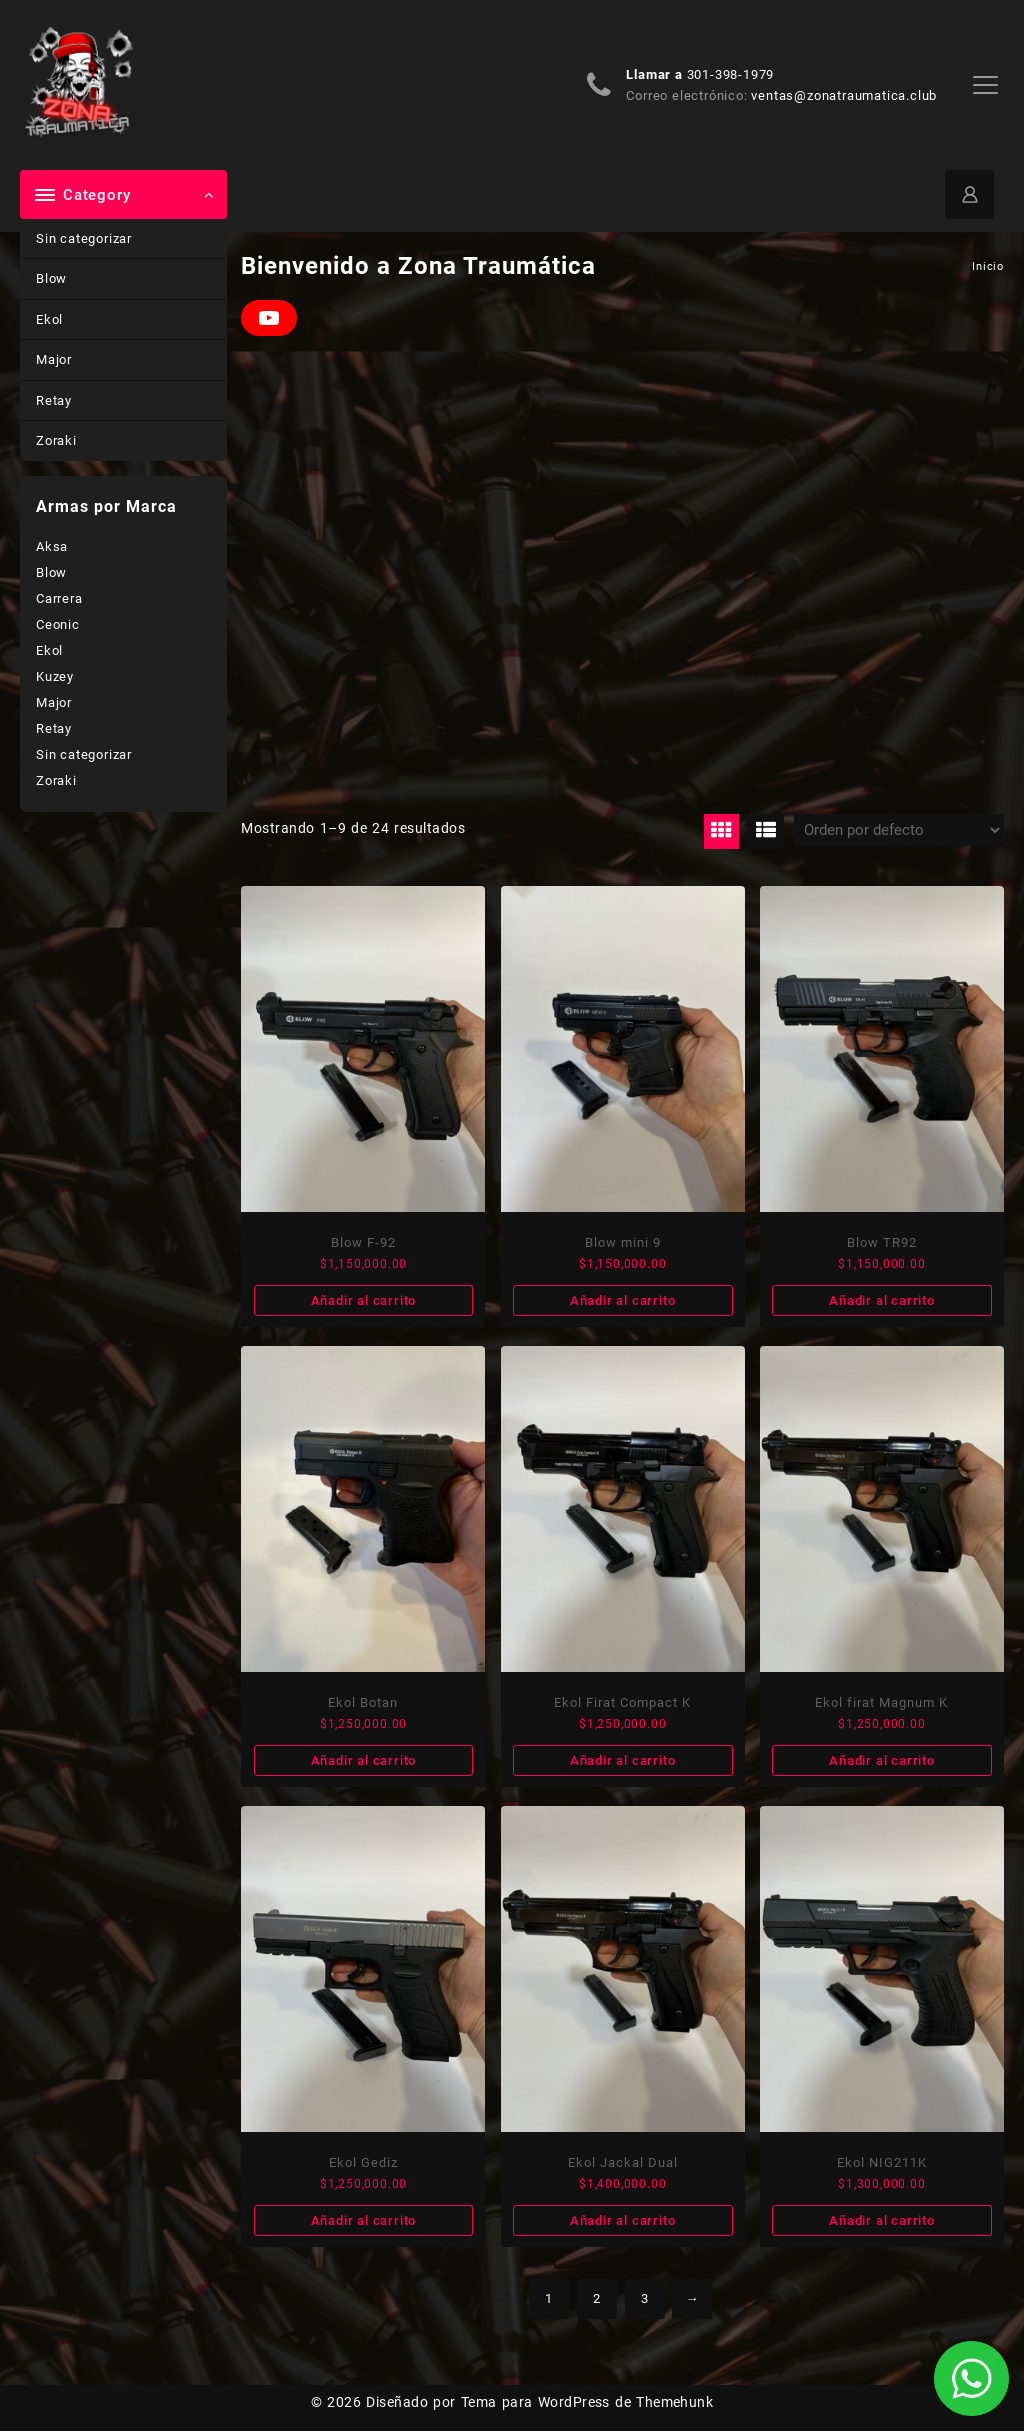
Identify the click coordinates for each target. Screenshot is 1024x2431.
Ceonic (58, 624)
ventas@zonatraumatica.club (844, 95)
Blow (51, 278)
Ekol (49, 319)
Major (54, 359)
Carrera (59, 598)
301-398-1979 (731, 74)
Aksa (52, 546)
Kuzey (55, 676)
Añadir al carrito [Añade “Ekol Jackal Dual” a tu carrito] (623, 2220)
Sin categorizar (84, 238)
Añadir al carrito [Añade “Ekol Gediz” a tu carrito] (364, 2220)
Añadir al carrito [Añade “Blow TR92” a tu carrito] (882, 1300)
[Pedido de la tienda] (899, 830)
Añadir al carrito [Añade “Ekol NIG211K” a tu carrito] (882, 2220)
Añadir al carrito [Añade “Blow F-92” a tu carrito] (364, 1300)
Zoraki (56, 440)
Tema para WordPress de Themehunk (587, 2402)
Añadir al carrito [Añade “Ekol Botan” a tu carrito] (364, 1760)
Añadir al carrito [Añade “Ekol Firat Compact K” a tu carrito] (623, 1760)
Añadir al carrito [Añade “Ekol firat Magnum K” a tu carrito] (882, 1760)
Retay (54, 400)
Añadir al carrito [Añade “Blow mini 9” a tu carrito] (623, 1300)
